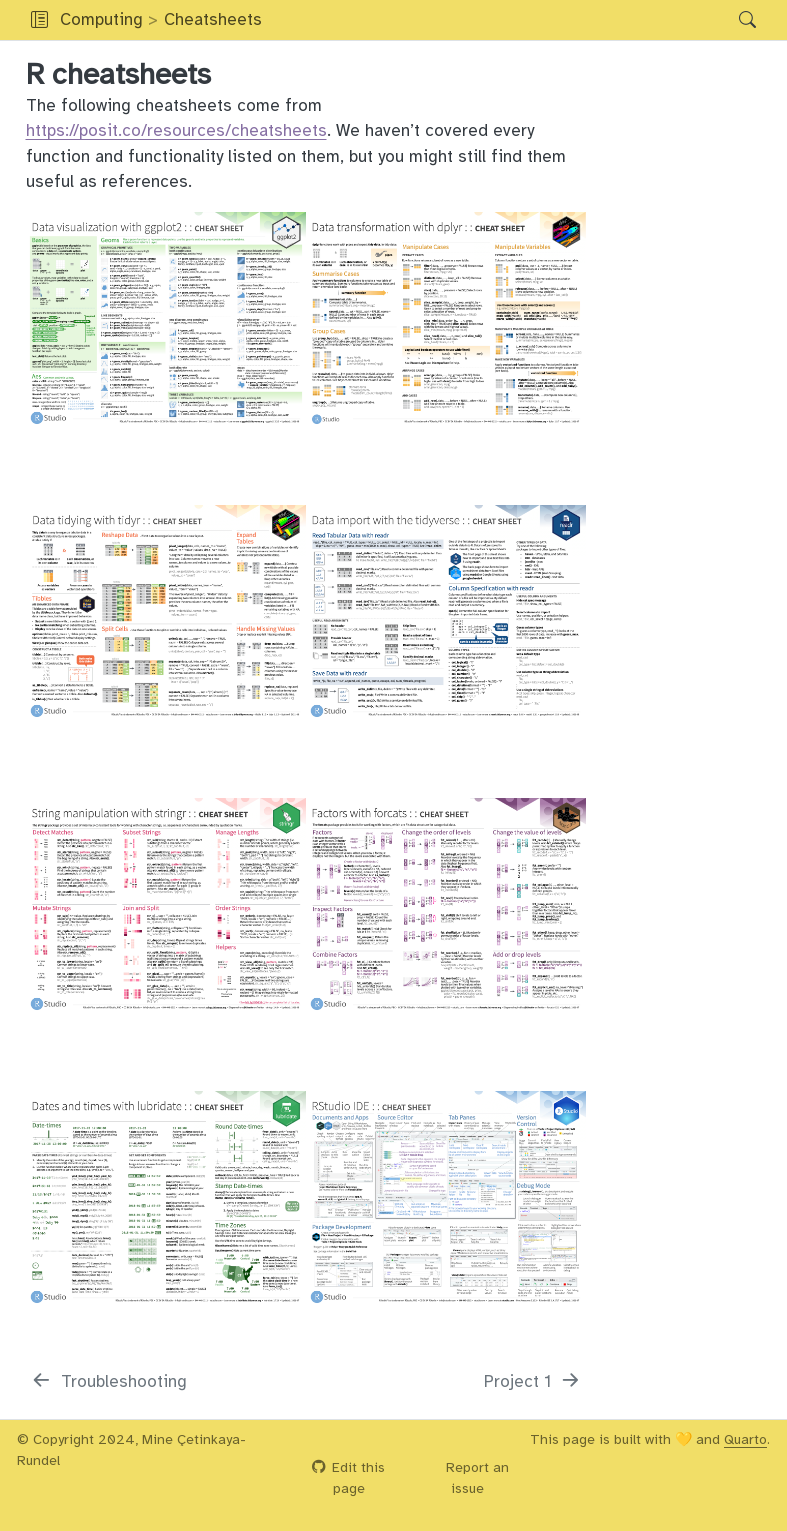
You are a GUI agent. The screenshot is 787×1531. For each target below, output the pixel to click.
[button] (495, 20)
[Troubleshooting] (109, 1382)
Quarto (745, 1439)
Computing (101, 19)
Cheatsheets (213, 19)
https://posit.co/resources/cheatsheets (176, 130)
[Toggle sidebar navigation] (39, 20)
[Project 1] (533, 1382)
